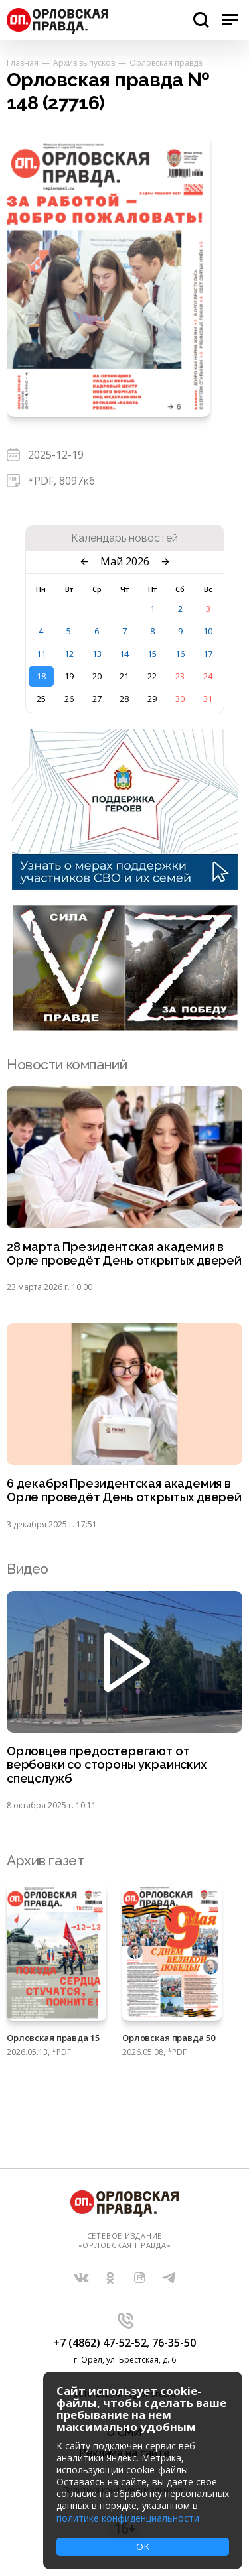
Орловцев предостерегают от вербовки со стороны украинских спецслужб (107, 1765)
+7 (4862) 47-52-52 (100, 2342)
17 (207, 654)
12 (69, 654)
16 (180, 654)
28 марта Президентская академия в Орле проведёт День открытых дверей (124, 1253)
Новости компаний (67, 1064)
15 (152, 654)
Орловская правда (166, 63)
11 (41, 654)
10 (207, 631)
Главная (23, 63)
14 (124, 654)
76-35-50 (174, 2342)
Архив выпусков (84, 63)
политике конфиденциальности (127, 2518)
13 (97, 654)
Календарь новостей (124, 538)
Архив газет (45, 1860)
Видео (27, 1568)
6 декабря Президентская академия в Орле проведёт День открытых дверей (124, 1490)
